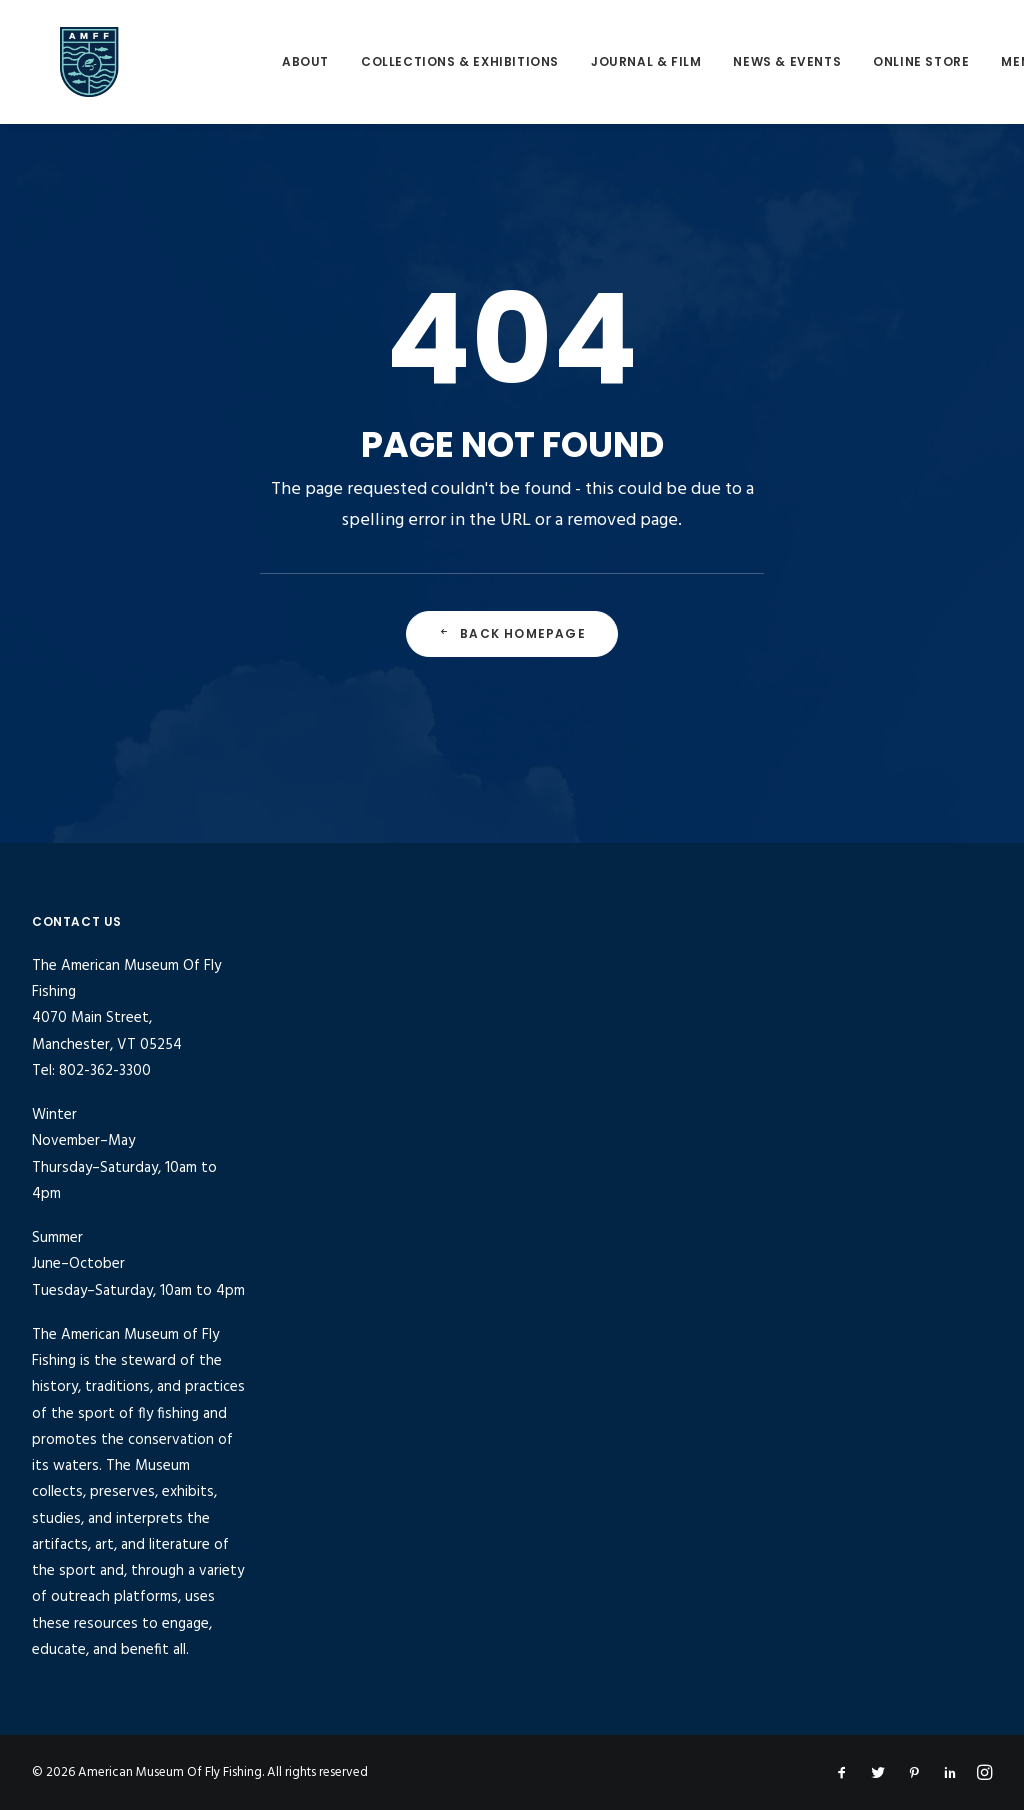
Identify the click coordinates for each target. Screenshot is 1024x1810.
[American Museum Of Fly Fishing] (115, 62)
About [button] (282, 61)
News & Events (764, 61)
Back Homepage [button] (512, 633)
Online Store (898, 61)
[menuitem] (282, 62)
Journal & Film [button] (623, 61)
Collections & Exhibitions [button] (437, 61)
